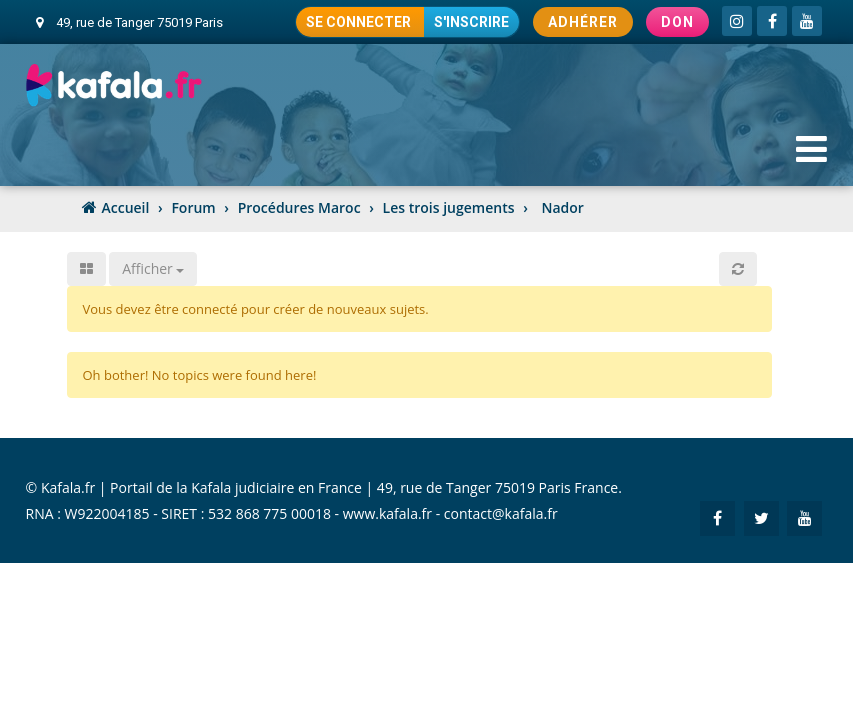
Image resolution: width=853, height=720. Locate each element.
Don (677, 22)
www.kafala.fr (387, 513)
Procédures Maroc (299, 207)
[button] (738, 269)
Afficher (153, 268)
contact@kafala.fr (501, 513)
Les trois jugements (449, 207)
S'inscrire (471, 22)
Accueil (126, 207)
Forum (193, 207)
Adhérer (583, 22)
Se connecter (360, 22)
